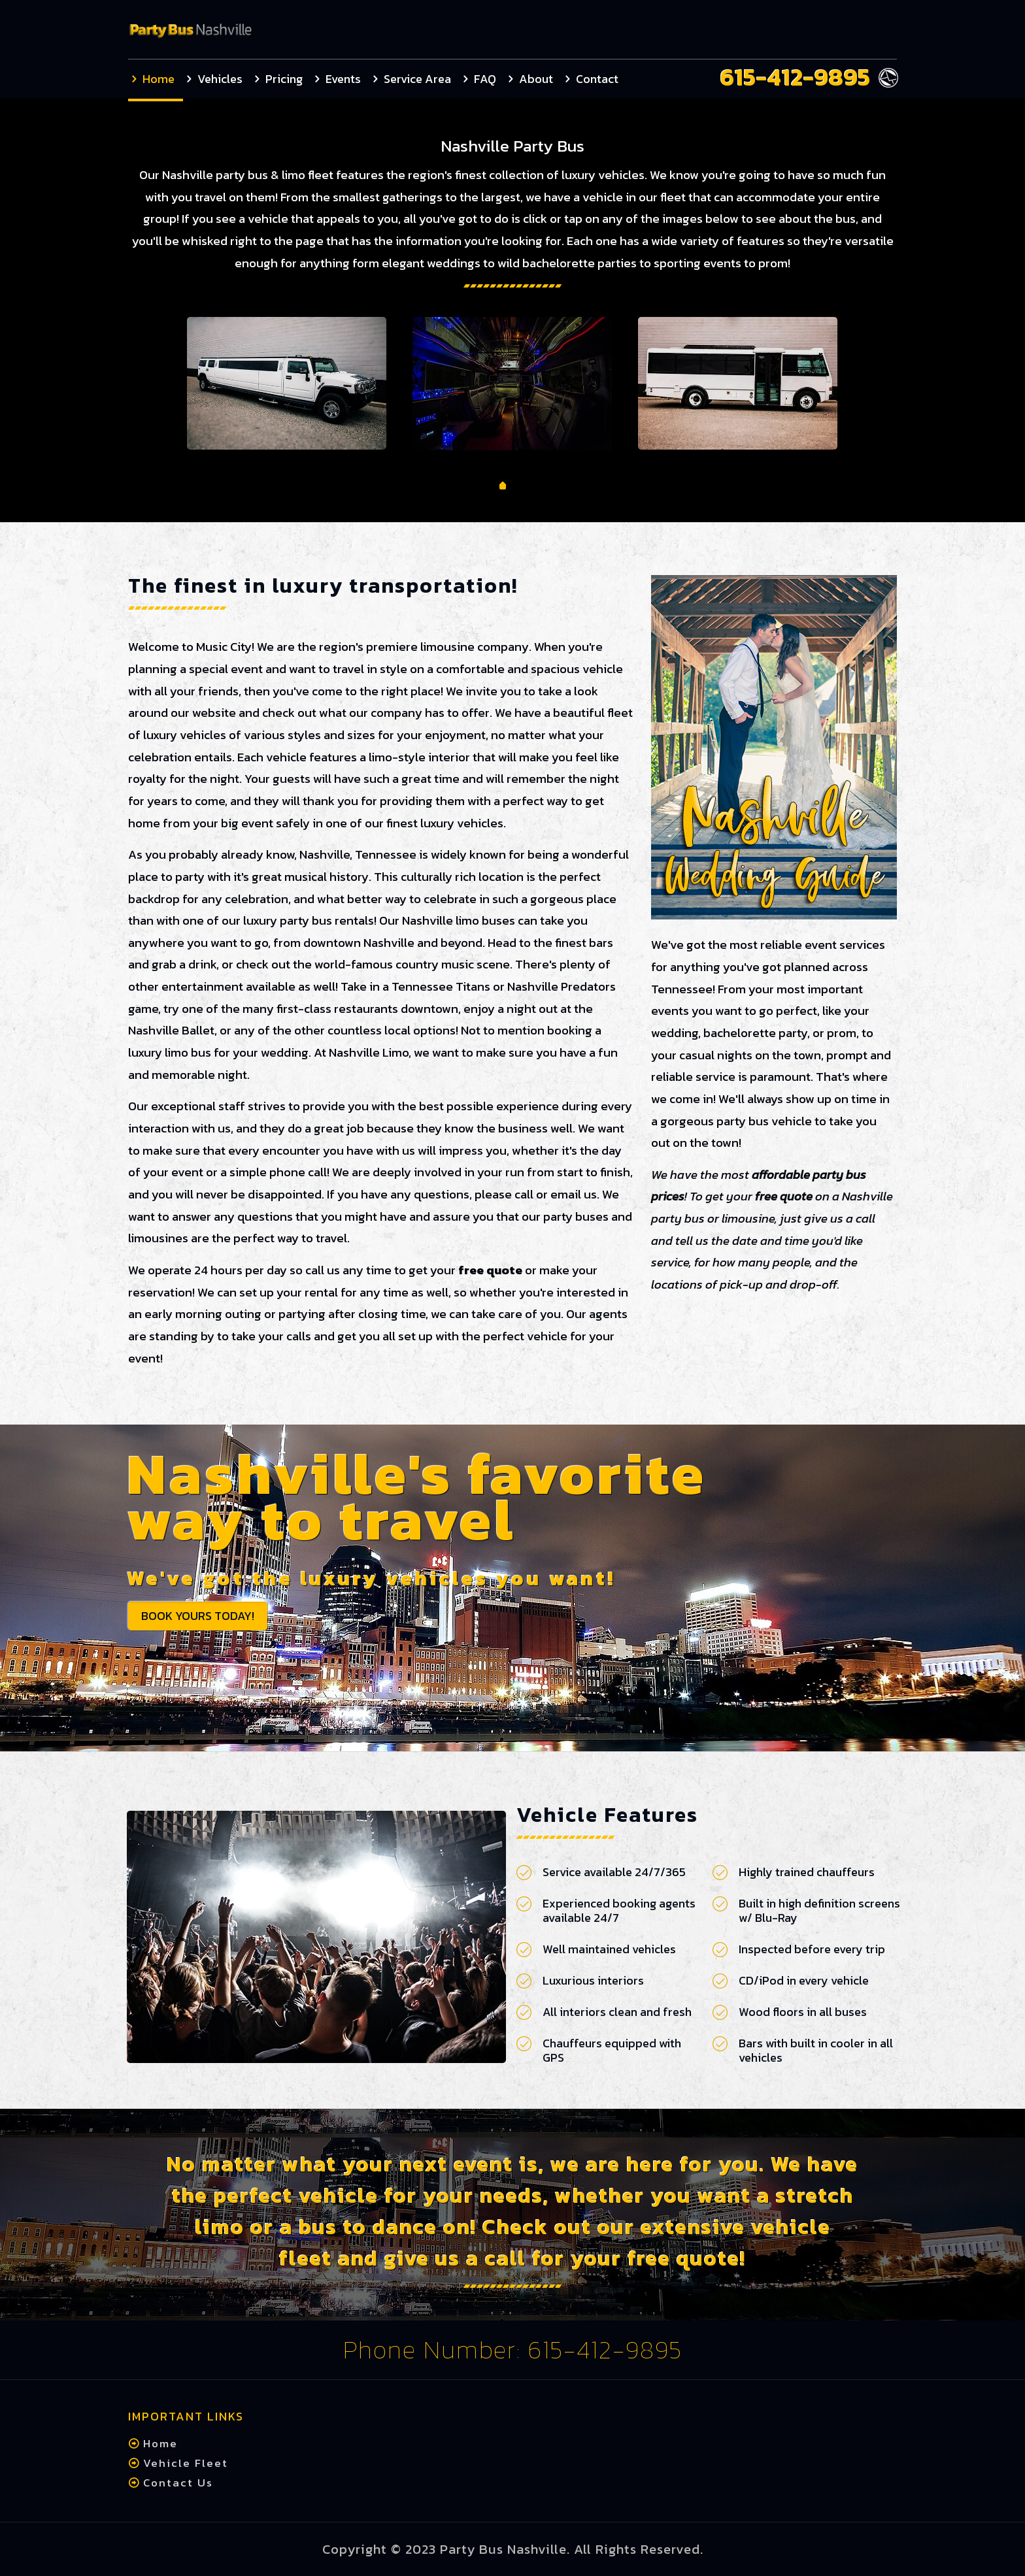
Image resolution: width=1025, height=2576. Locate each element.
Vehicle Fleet (183, 2462)
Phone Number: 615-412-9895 (512, 2349)
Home (158, 2443)
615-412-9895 (795, 77)
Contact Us (176, 2482)
